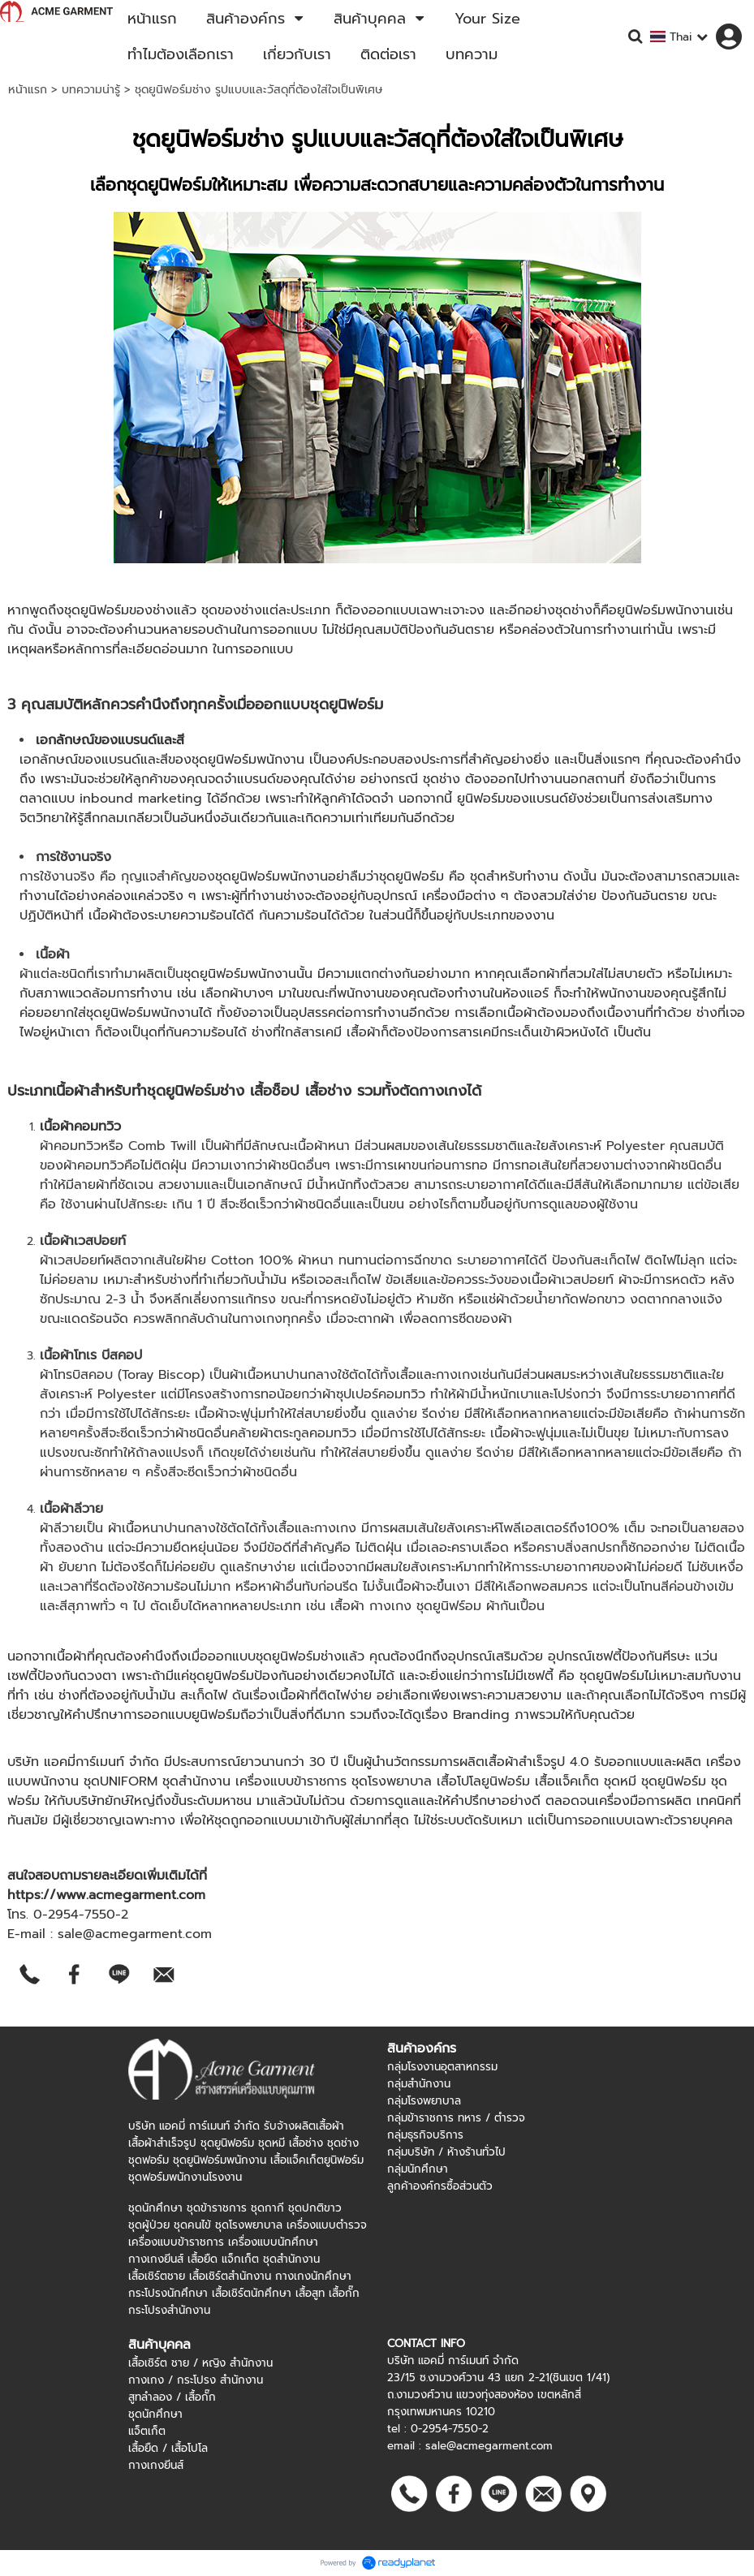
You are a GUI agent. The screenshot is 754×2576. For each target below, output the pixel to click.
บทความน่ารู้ (91, 89)
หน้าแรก (27, 89)
